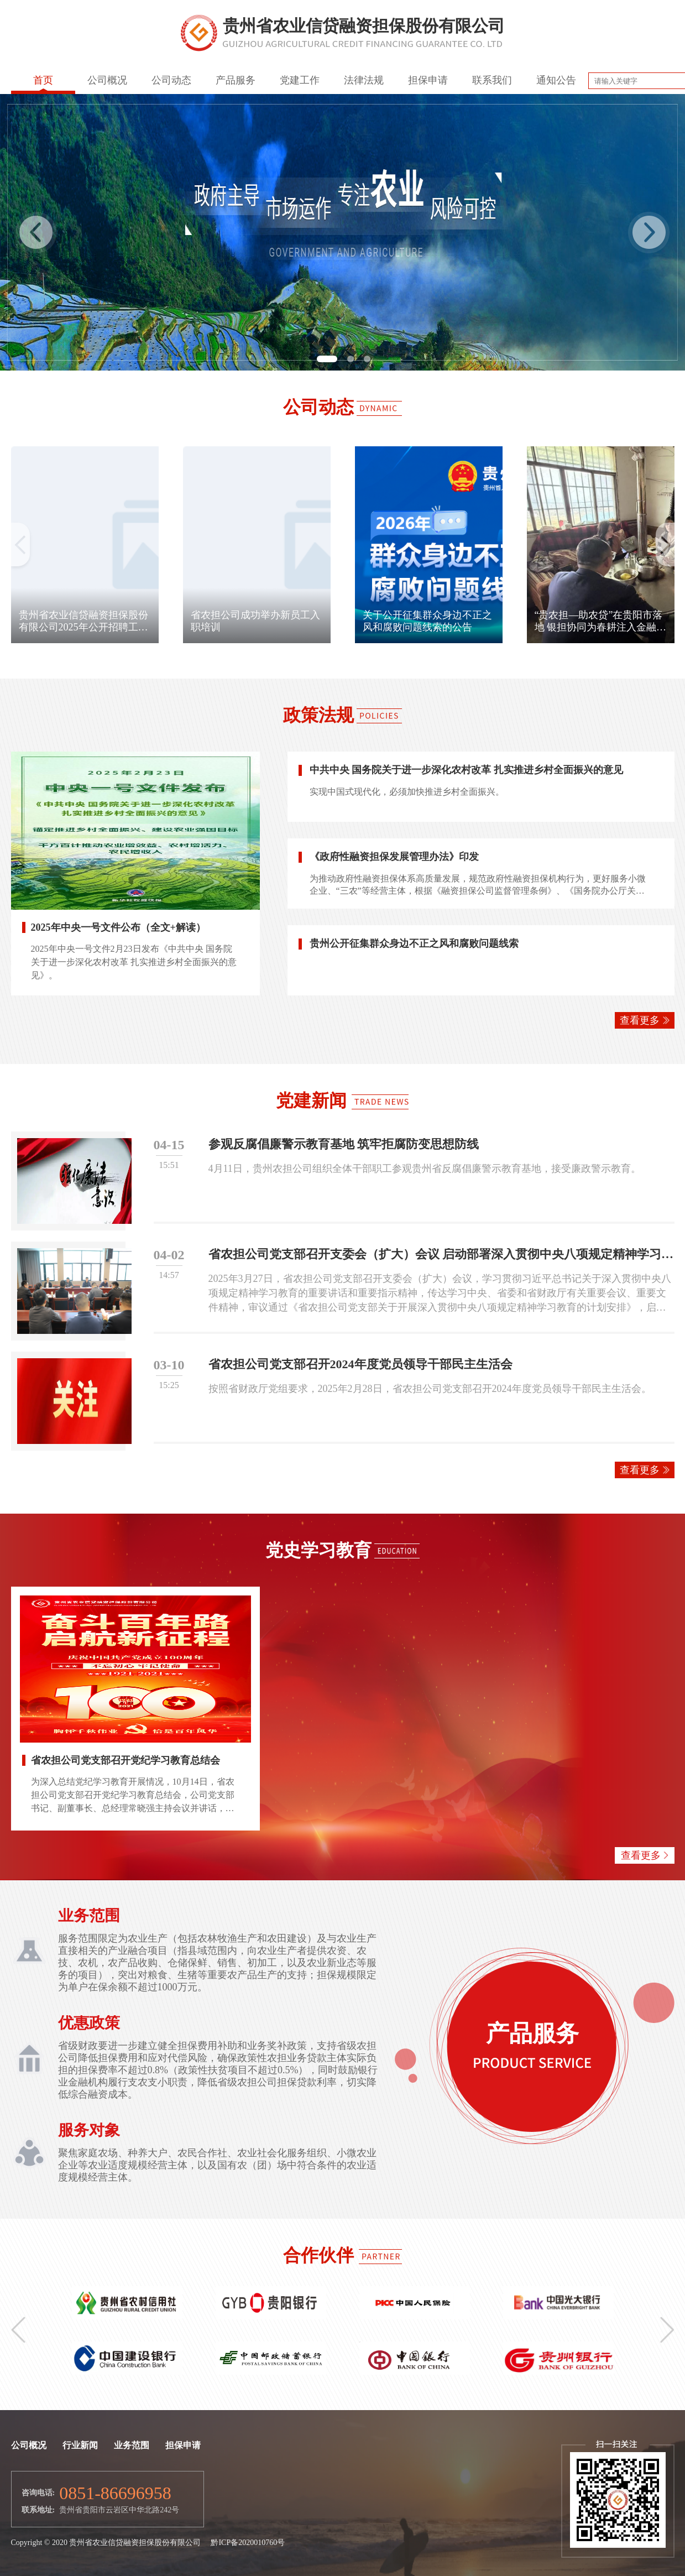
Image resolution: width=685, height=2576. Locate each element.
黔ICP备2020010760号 (248, 2542)
